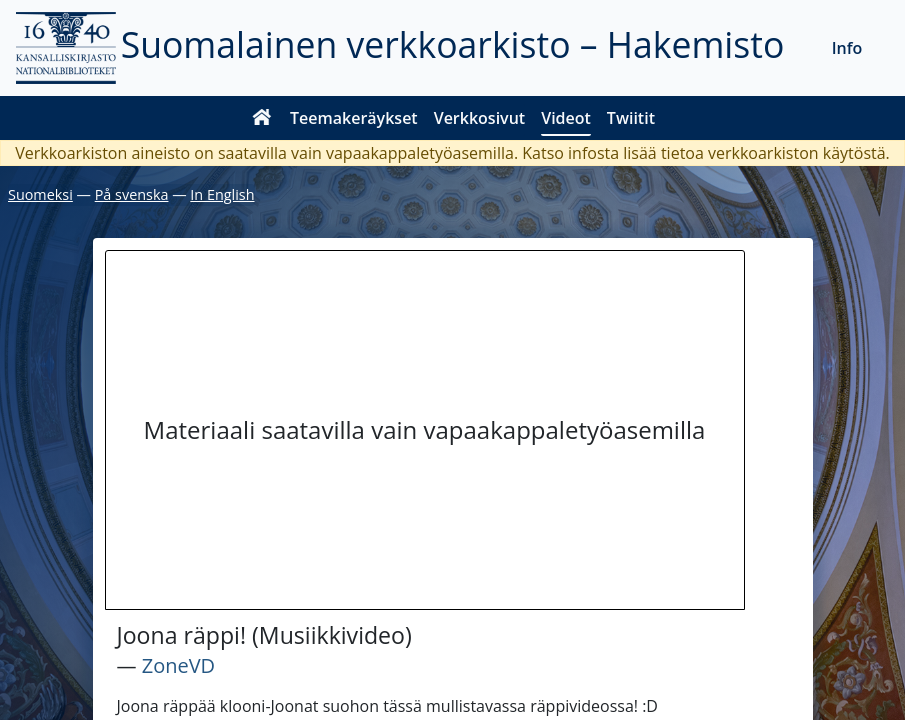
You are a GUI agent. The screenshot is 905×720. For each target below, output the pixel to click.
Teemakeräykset (354, 118)
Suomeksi (40, 194)
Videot (566, 118)
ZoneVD (178, 665)
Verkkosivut (479, 118)
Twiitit (631, 118)
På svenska (132, 194)
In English (222, 194)
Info (847, 48)
